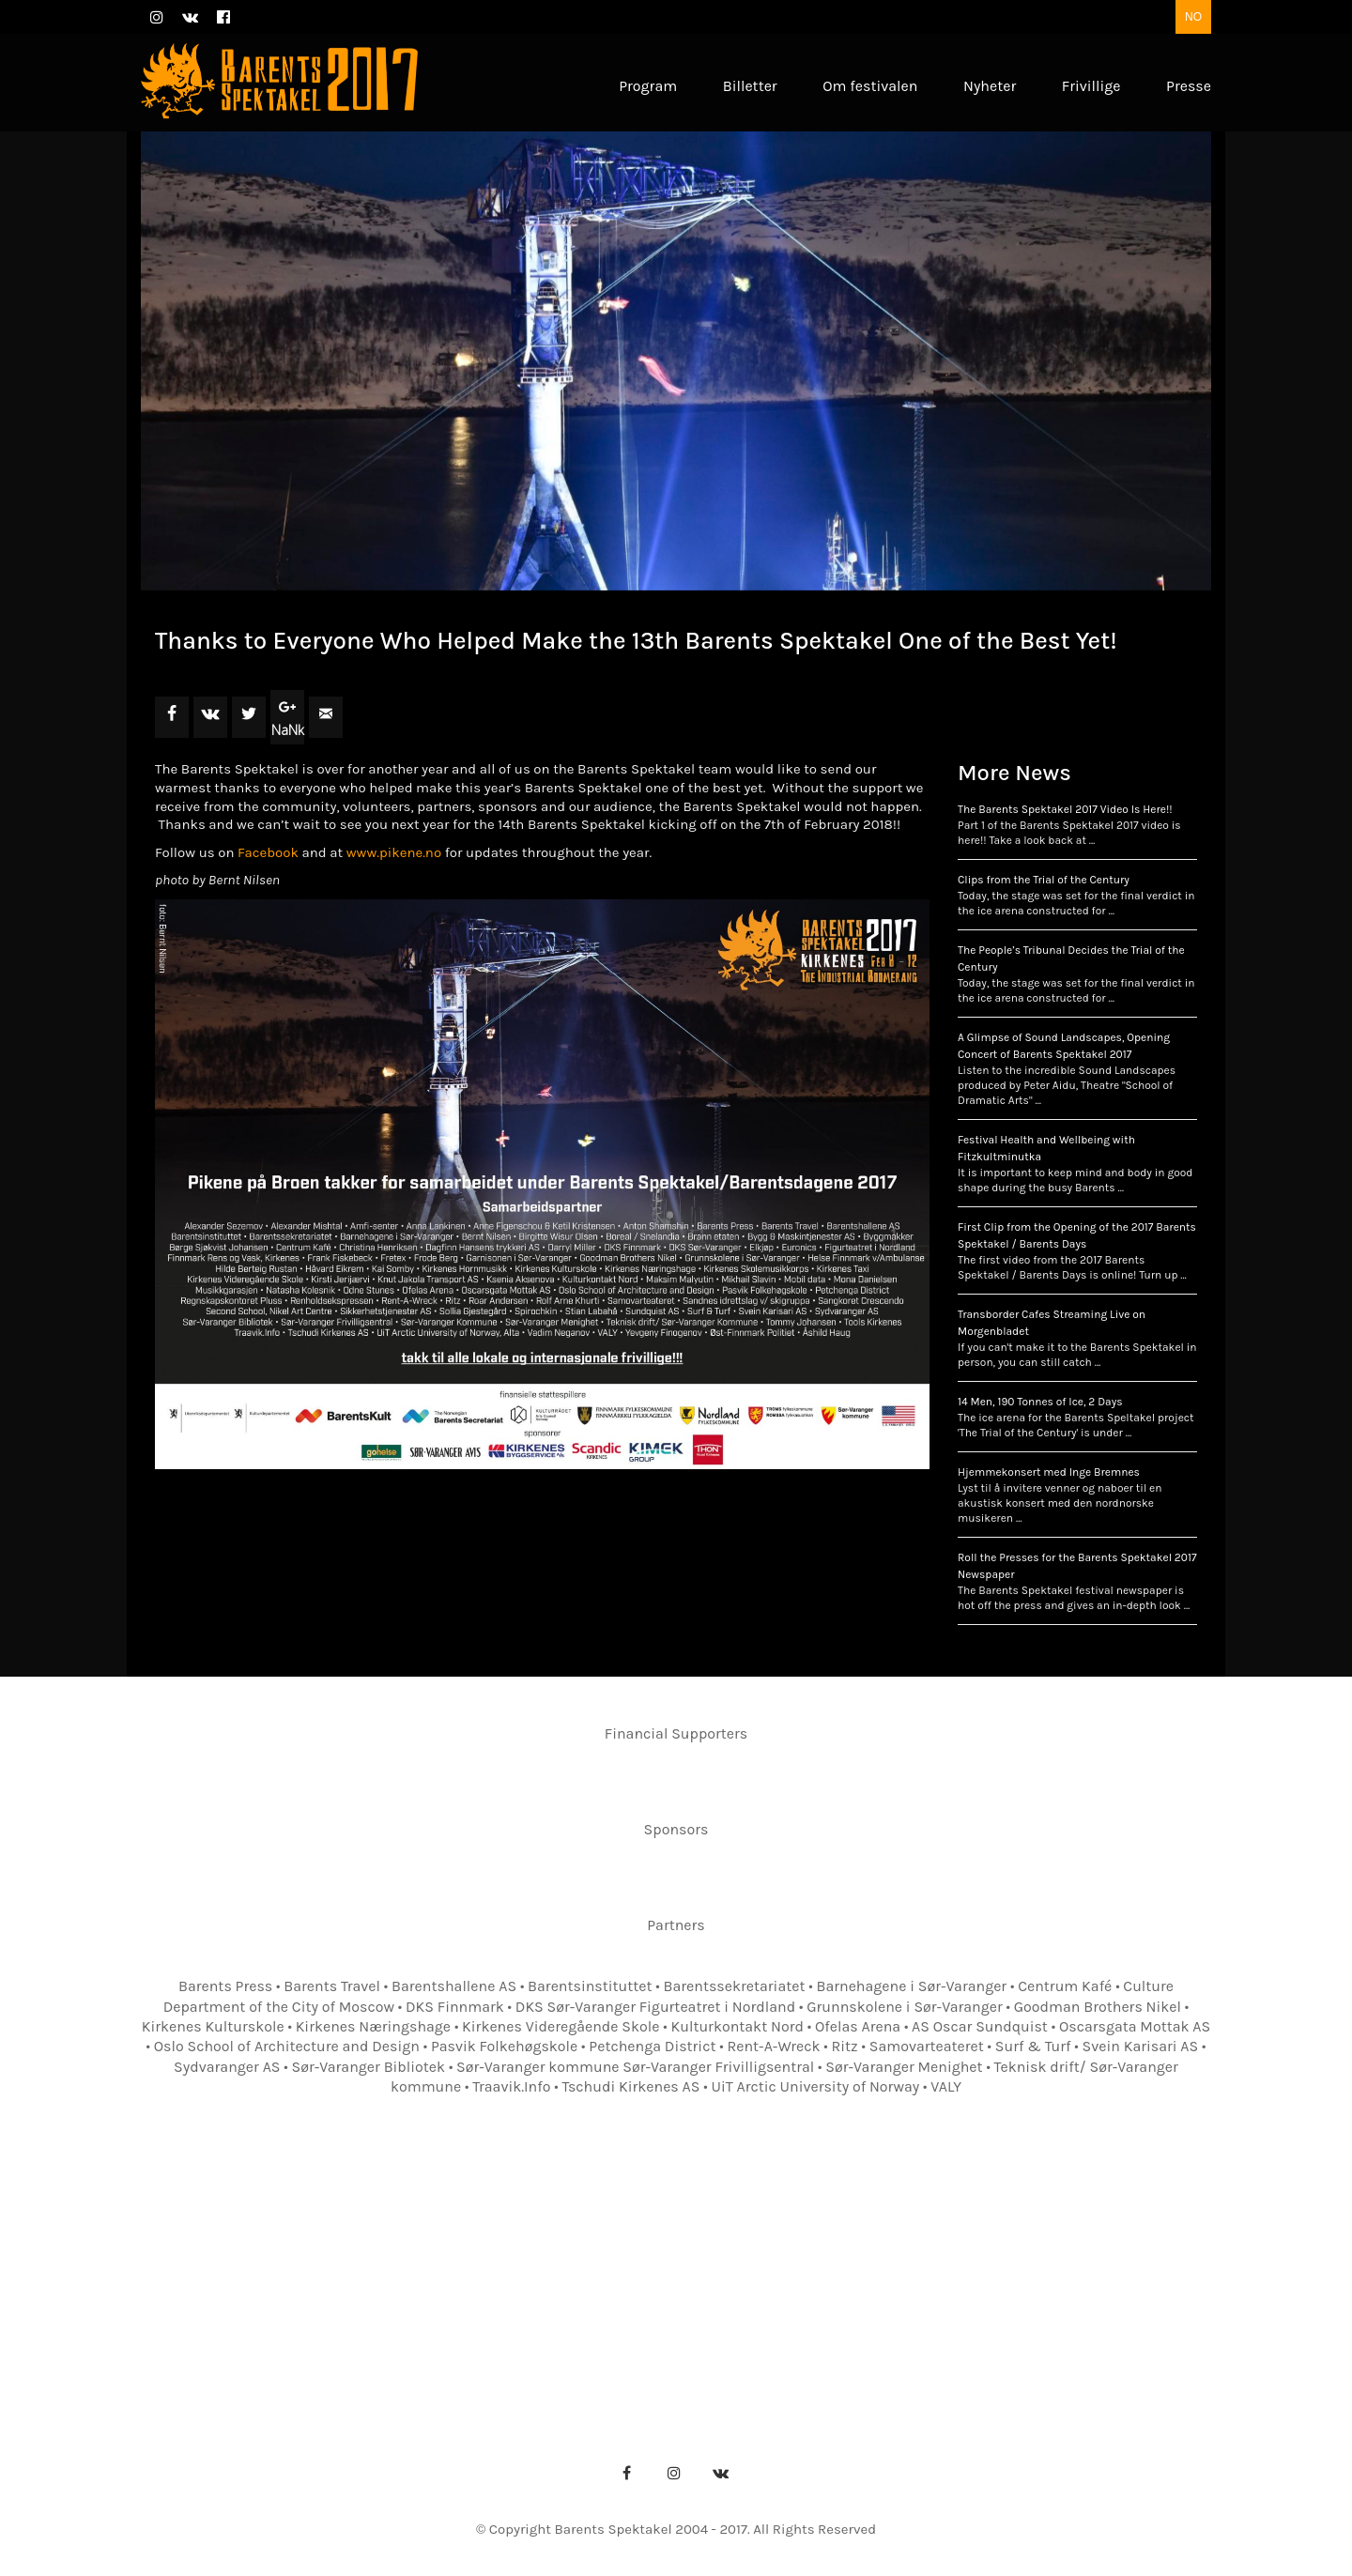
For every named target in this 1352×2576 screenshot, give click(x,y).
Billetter (917, 2258)
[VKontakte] (721, 2473)
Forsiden (258, 2258)
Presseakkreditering (557, 2287)
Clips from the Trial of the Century (1043, 879)
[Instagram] (674, 2473)
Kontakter (708, 2258)
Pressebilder (702, 2287)
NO (1193, 16)
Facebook (268, 852)
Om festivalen (460, 2258)
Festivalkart (816, 2258)
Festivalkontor (591, 2258)
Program (351, 2258)
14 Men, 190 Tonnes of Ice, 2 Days (1040, 1401)
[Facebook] (627, 2473)
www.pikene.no (393, 852)
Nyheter (1003, 2258)
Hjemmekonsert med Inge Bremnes (1049, 1472)
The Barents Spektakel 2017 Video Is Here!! (1065, 809)
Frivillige (1094, 2258)
